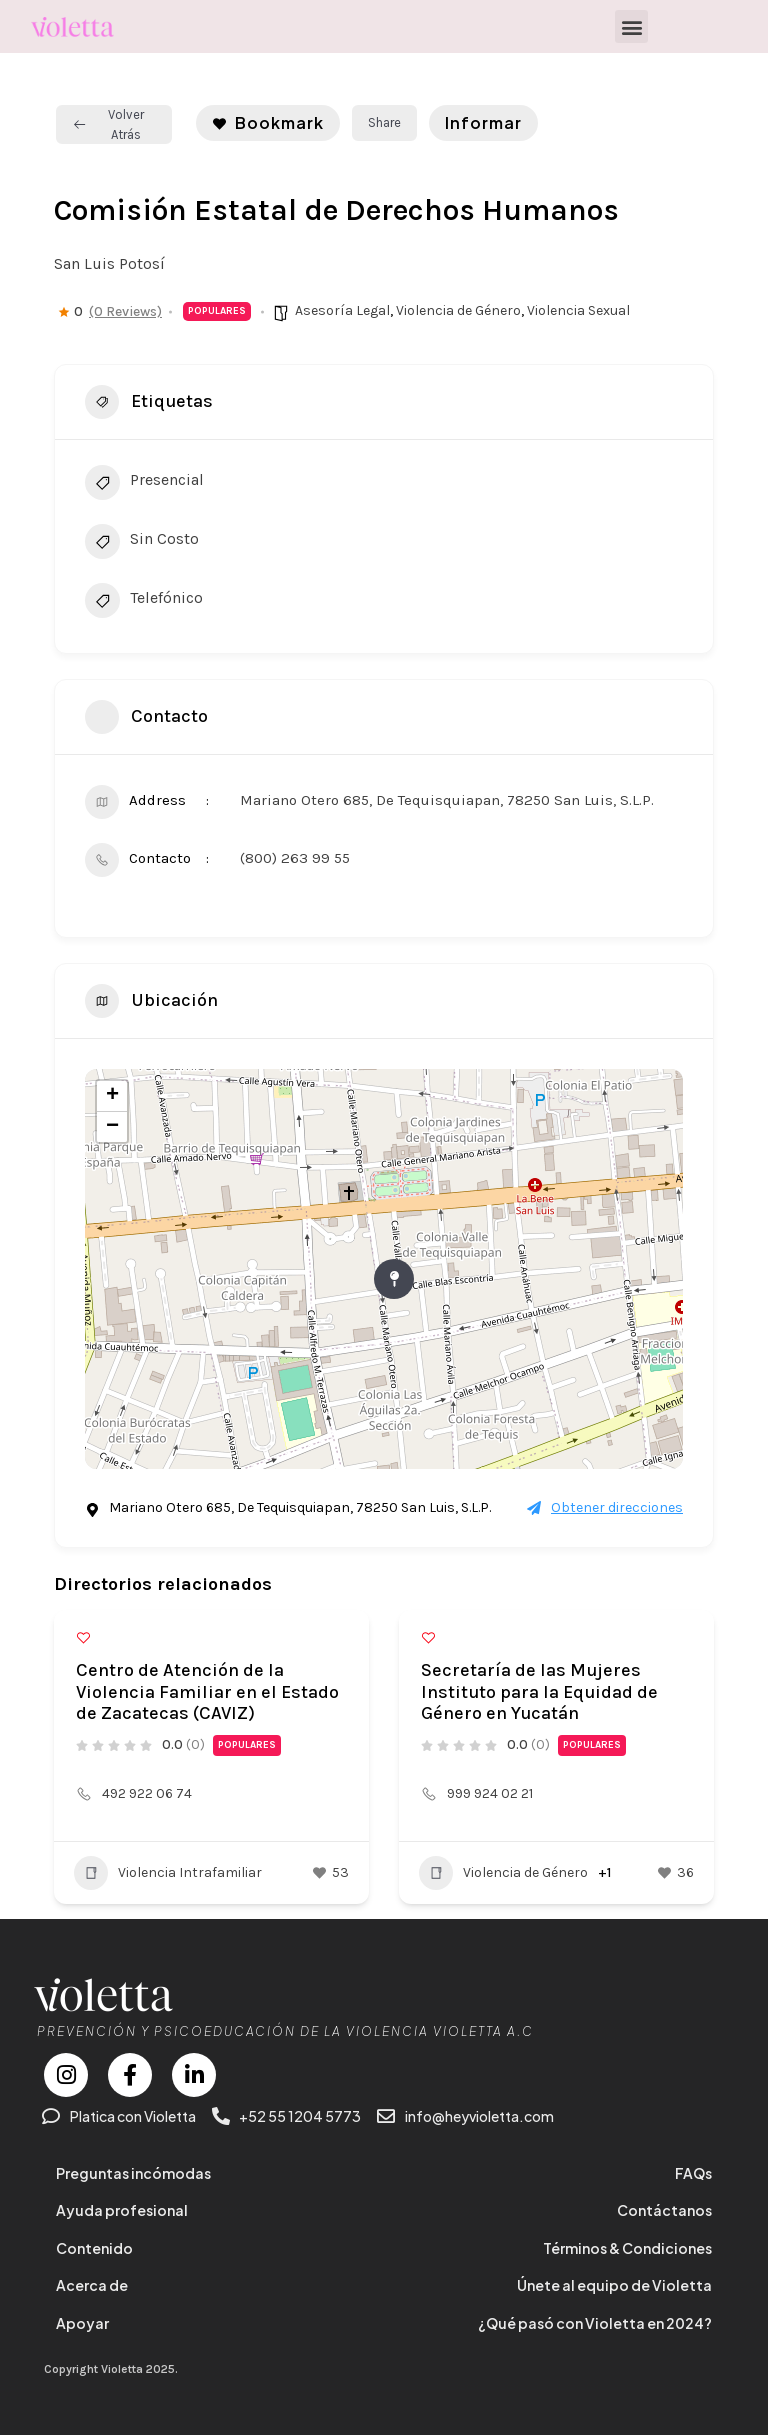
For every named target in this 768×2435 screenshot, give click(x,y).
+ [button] (112, 1096)
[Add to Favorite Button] (83, 1637)
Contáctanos (664, 2210)
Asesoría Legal (342, 310)
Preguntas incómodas (133, 2173)
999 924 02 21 (490, 1793)
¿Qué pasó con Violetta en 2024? (595, 2323)
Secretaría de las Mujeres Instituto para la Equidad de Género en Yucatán (539, 1691)
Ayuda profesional (122, 2210)
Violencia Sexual (578, 310)
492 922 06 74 (147, 1793)
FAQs (693, 2173)
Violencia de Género (458, 310)
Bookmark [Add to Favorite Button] (268, 122)
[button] (631, 26)
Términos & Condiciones (627, 2248)
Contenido (94, 2248)
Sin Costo (142, 544)
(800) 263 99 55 (295, 858)
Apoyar (82, 2323)
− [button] (112, 1127)
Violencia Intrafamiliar (168, 1873)
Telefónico (144, 603)
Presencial (144, 485)
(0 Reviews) (125, 312)
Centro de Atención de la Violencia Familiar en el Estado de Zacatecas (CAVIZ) (207, 1691)
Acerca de (92, 2285)
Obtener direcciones (605, 1507)
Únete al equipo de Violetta (614, 2285)
